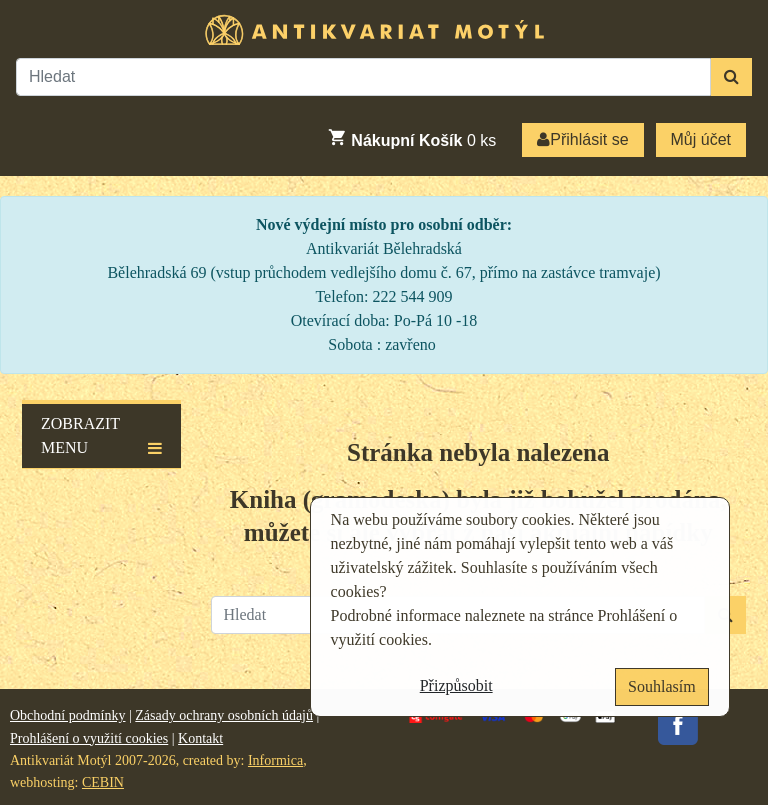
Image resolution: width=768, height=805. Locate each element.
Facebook (678, 725)
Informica (275, 760)
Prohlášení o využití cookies (89, 738)
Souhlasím (662, 686)
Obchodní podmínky (68, 715)
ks (411, 138)
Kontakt (200, 738)
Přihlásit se (582, 139)
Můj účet (701, 139)
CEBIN (103, 782)
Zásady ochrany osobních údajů (224, 715)
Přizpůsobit (456, 685)
